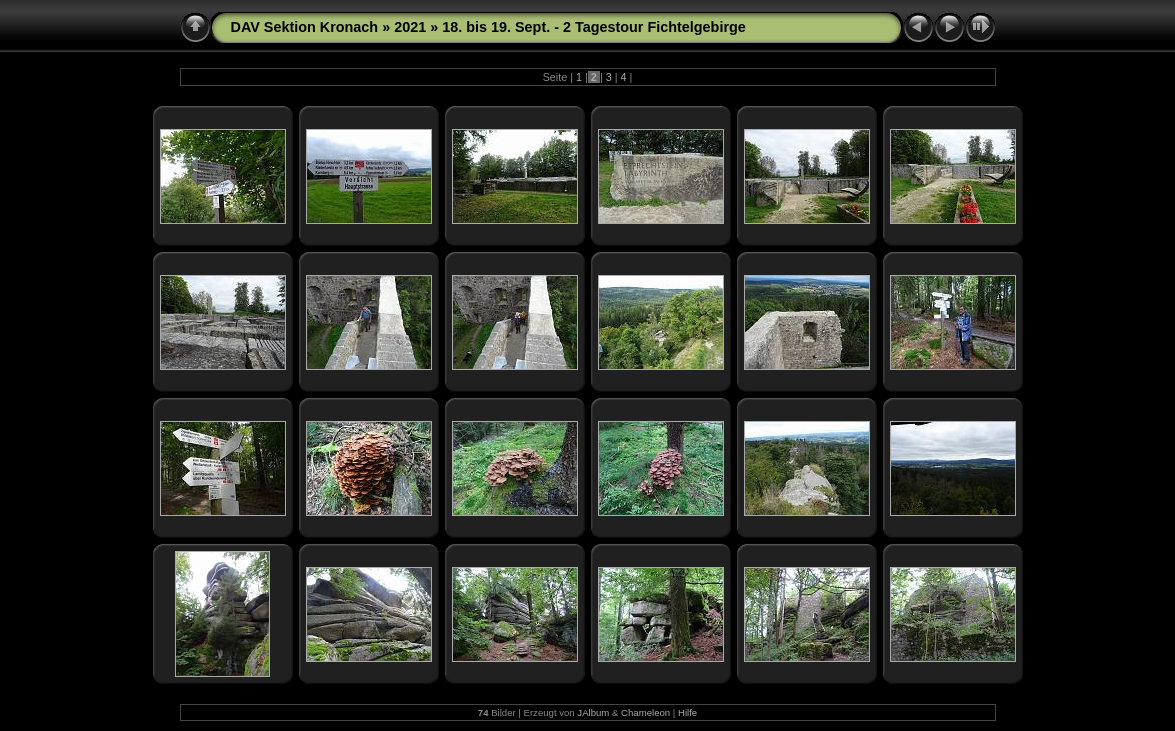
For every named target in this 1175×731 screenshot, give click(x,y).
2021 (410, 27)
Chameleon (645, 712)
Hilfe (687, 712)
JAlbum (593, 712)
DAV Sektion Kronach (305, 27)
